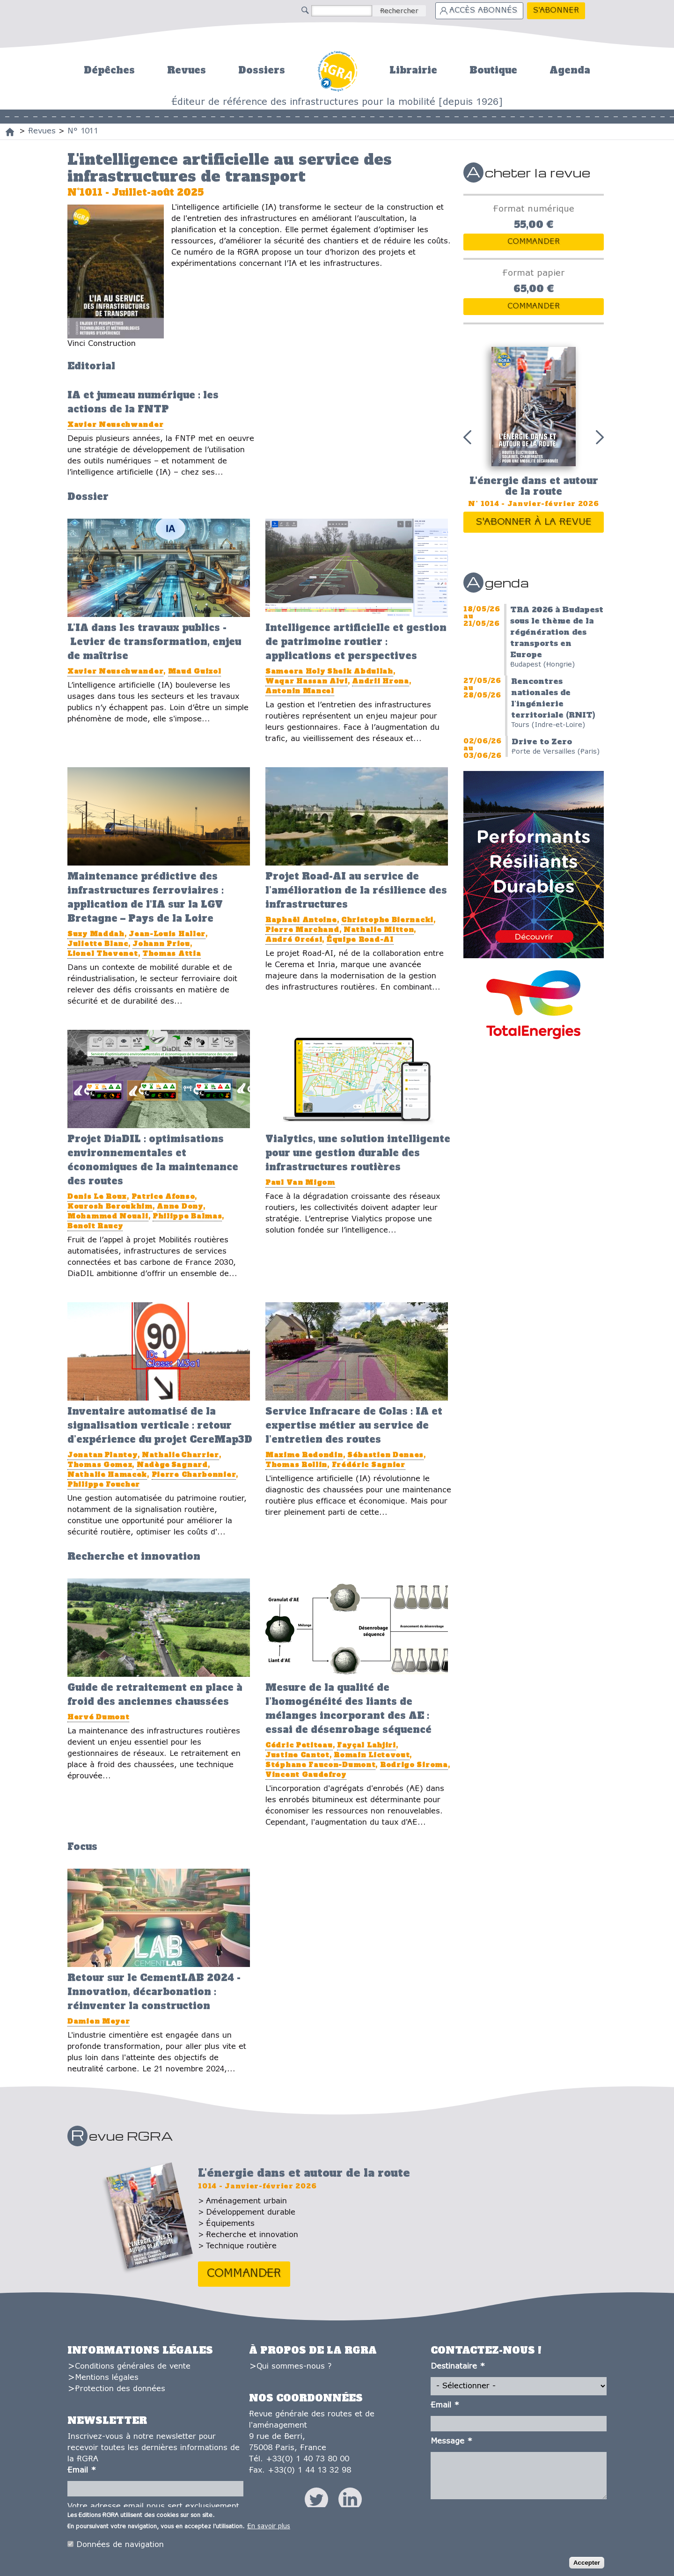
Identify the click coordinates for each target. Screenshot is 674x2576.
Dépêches (109, 70)
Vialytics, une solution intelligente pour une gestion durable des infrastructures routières (357, 1153)
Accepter (586, 2565)
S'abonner (556, 10)
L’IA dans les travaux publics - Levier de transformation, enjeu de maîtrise (154, 641)
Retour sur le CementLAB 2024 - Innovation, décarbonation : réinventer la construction (154, 1991)
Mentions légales (107, 2377)
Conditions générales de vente (132, 2366)
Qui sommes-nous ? (293, 2366)
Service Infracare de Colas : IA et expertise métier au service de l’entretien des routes (353, 1425)
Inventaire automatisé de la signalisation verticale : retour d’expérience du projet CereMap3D (159, 1425)
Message (451, 2441)
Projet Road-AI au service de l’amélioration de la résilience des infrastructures (356, 890)
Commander (533, 241)
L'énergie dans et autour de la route (533, 486)
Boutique (493, 70)
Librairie (413, 70)
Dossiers (261, 70)
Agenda (569, 70)
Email (81, 2470)
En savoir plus (268, 2529)
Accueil (337, 70)
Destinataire (458, 2366)
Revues (186, 70)
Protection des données (120, 2389)
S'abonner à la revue (534, 522)
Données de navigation (120, 2547)
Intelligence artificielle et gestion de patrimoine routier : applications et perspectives (356, 641)
